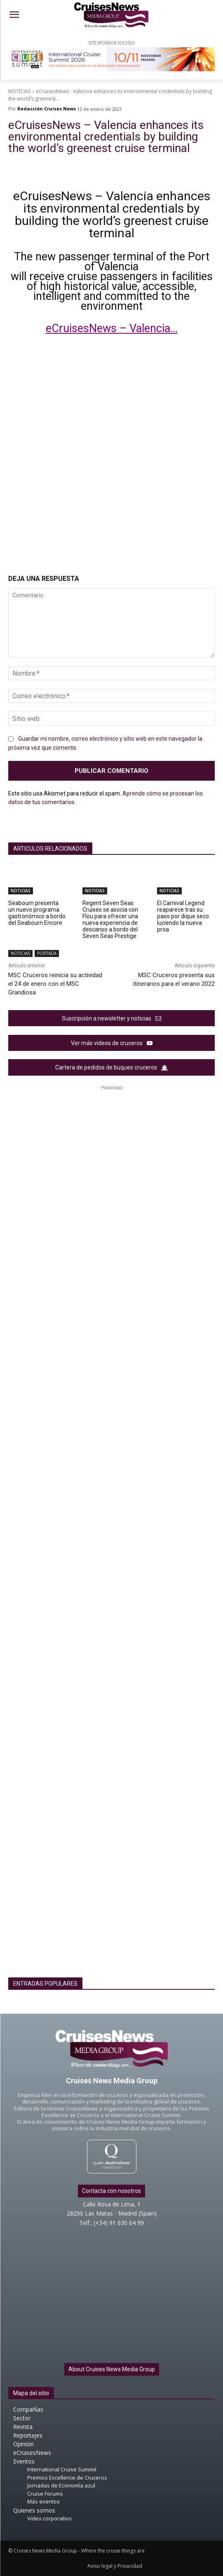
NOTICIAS (19, 91)
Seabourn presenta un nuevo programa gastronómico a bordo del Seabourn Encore (37, 913)
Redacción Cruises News (46, 108)
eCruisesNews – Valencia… (112, 328)
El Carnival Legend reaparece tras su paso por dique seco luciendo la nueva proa (183, 916)
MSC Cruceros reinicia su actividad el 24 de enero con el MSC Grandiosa (55, 983)
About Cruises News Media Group (111, 2369)
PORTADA (47, 953)
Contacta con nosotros (111, 2191)
